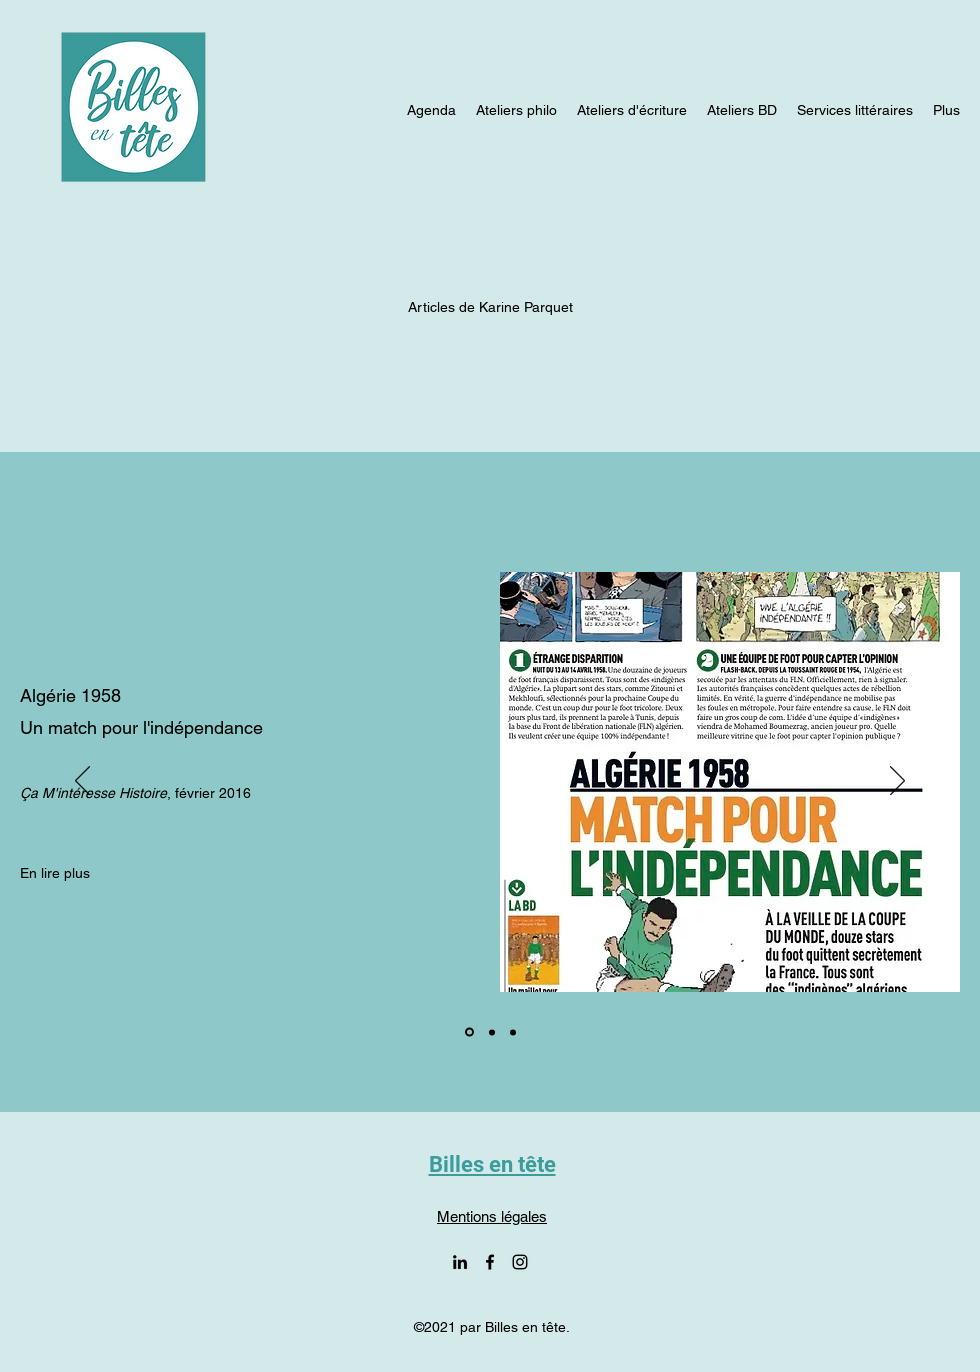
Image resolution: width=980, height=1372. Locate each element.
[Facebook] (490, 1262)
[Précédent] (82, 782)
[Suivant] (897, 782)
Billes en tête (492, 1164)
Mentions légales (492, 1216)
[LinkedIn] (460, 1262)
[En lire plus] (55, 873)
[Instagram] (520, 1262)
